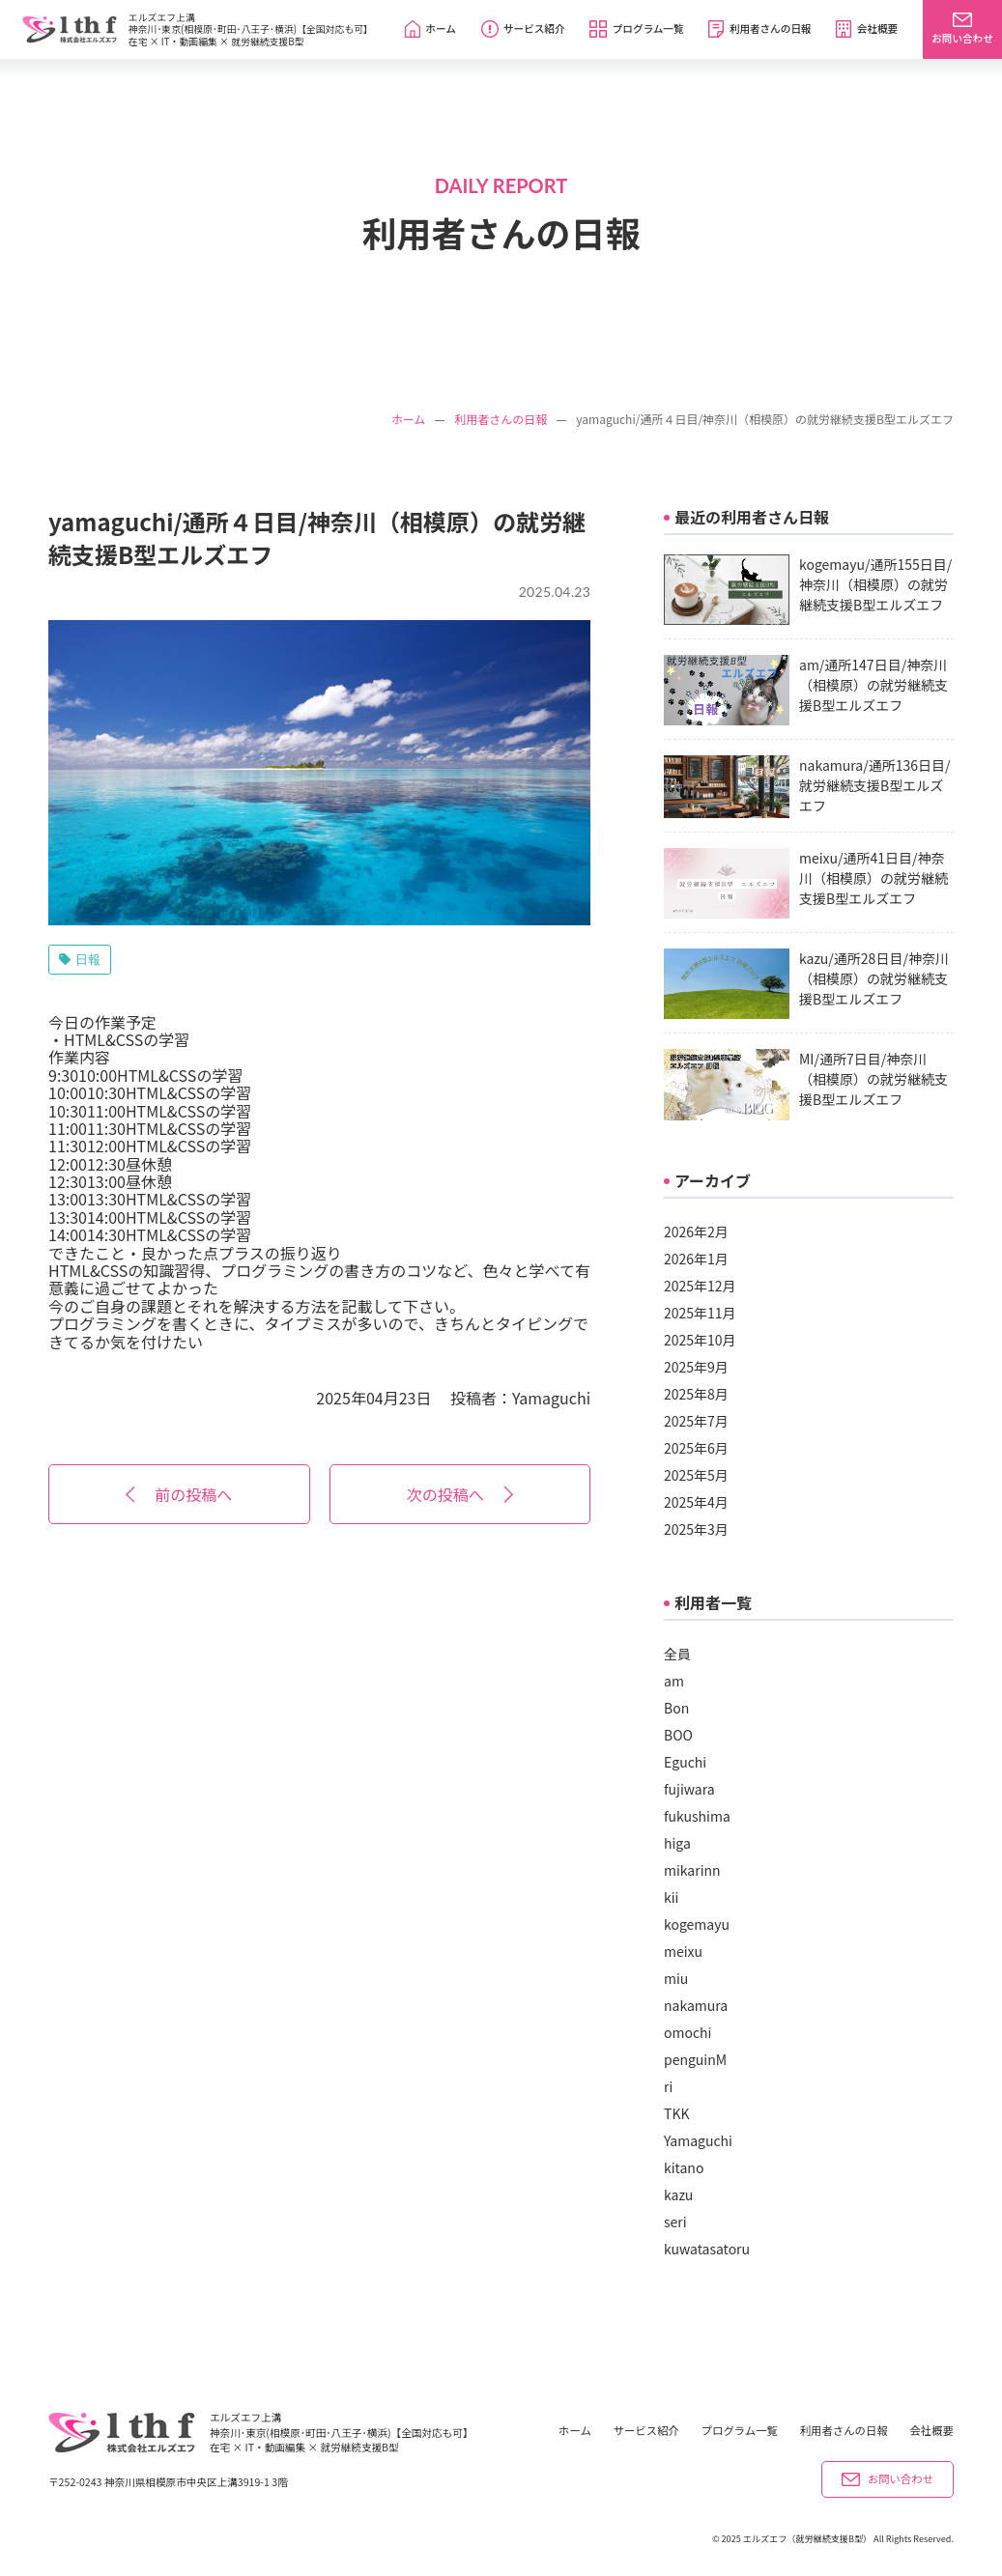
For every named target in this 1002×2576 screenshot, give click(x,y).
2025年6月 (696, 1448)
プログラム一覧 (739, 2430)
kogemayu (697, 1924)
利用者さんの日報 (500, 419)
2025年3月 (696, 1529)
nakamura (696, 2005)
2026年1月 (696, 1258)
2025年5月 (696, 1475)
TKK (676, 2113)
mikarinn (692, 1870)
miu (676, 1978)
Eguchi (685, 1761)
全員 (677, 1653)
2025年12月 (700, 1285)
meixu (683, 1951)
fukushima (697, 1816)
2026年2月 (696, 1231)
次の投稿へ (460, 1494)
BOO (678, 1734)
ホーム (408, 419)
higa (677, 1843)
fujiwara (689, 1788)
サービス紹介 (646, 2430)
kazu (678, 2194)
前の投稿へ (179, 1494)
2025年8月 (696, 1393)
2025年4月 (696, 1502)
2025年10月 (700, 1339)
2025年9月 (696, 1366)
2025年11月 (700, 1312)
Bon (676, 1707)
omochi (687, 2032)
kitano (683, 2167)
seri (675, 2221)
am (674, 1680)
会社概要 (932, 2430)
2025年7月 (696, 1420)
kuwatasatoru (707, 2248)
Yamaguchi (551, 1397)
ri (668, 2086)
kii (671, 1897)
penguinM (695, 2059)
